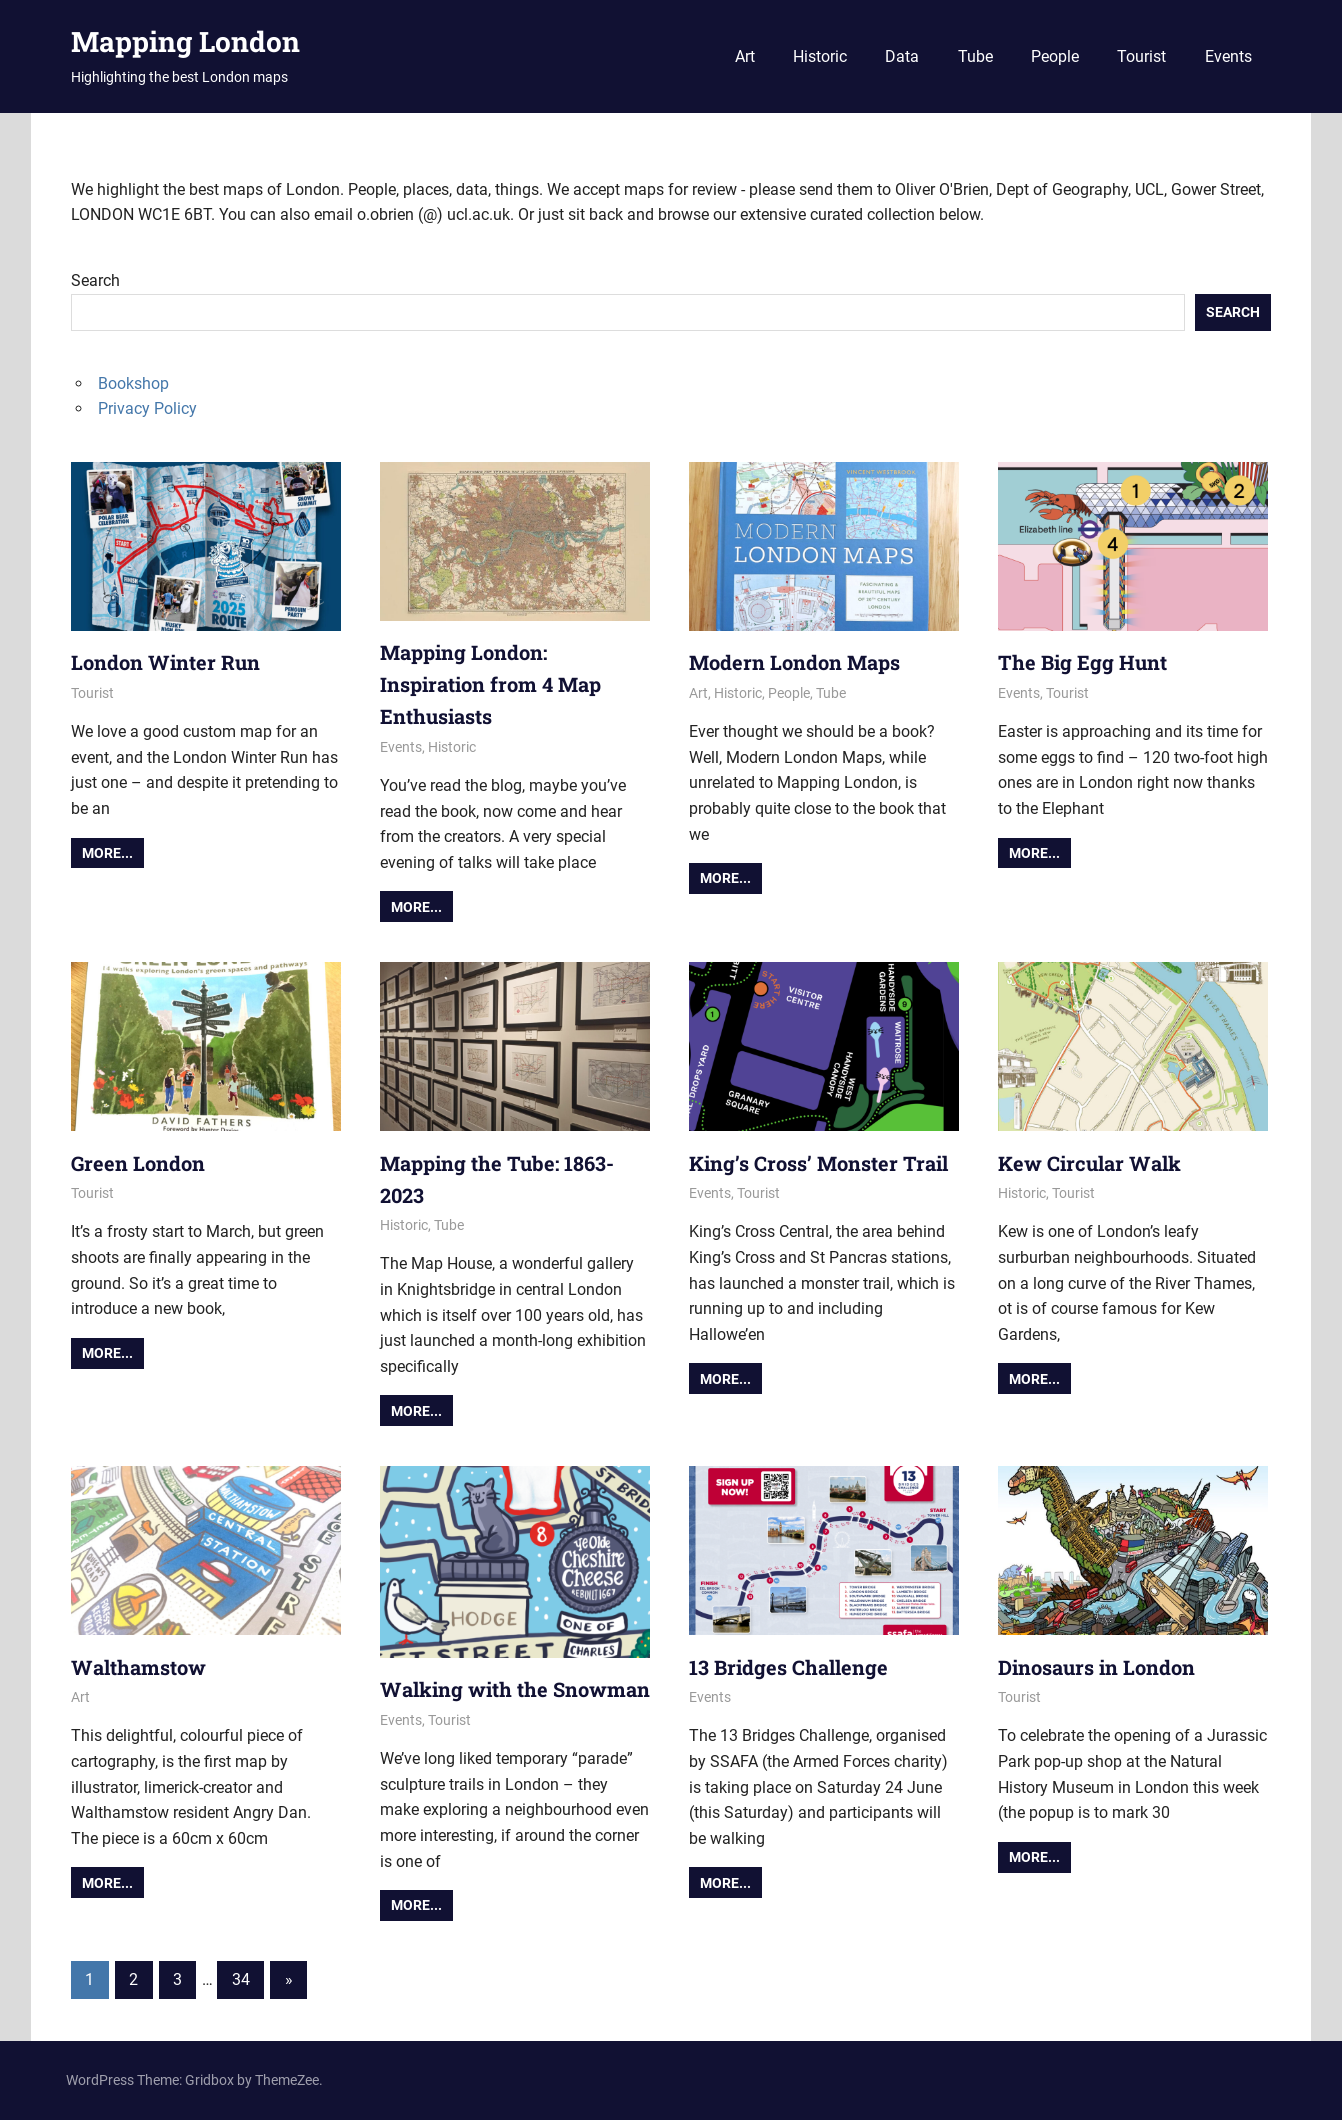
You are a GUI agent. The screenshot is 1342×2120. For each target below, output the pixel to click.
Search (95, 280)
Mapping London (185, 41)
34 (241, 1979)
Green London (138, 1163)
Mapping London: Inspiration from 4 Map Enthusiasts (490, 684)
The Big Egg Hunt (1082, 662)
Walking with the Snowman (515, 1689)
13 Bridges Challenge (788, 1667)
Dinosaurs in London (1096, 1667)
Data (902, 56)
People (1055, 56)
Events (1228, 56)
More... (107, 853)
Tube (975, 56)
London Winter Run (165, 662)
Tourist (1141, 56)
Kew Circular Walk (1089, 1163)
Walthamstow (138, 1667)
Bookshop (133, 383)
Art (745, 56)
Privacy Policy (147, 408)
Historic (820, 56)
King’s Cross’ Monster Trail (818, 1163)
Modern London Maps (794, 662)
